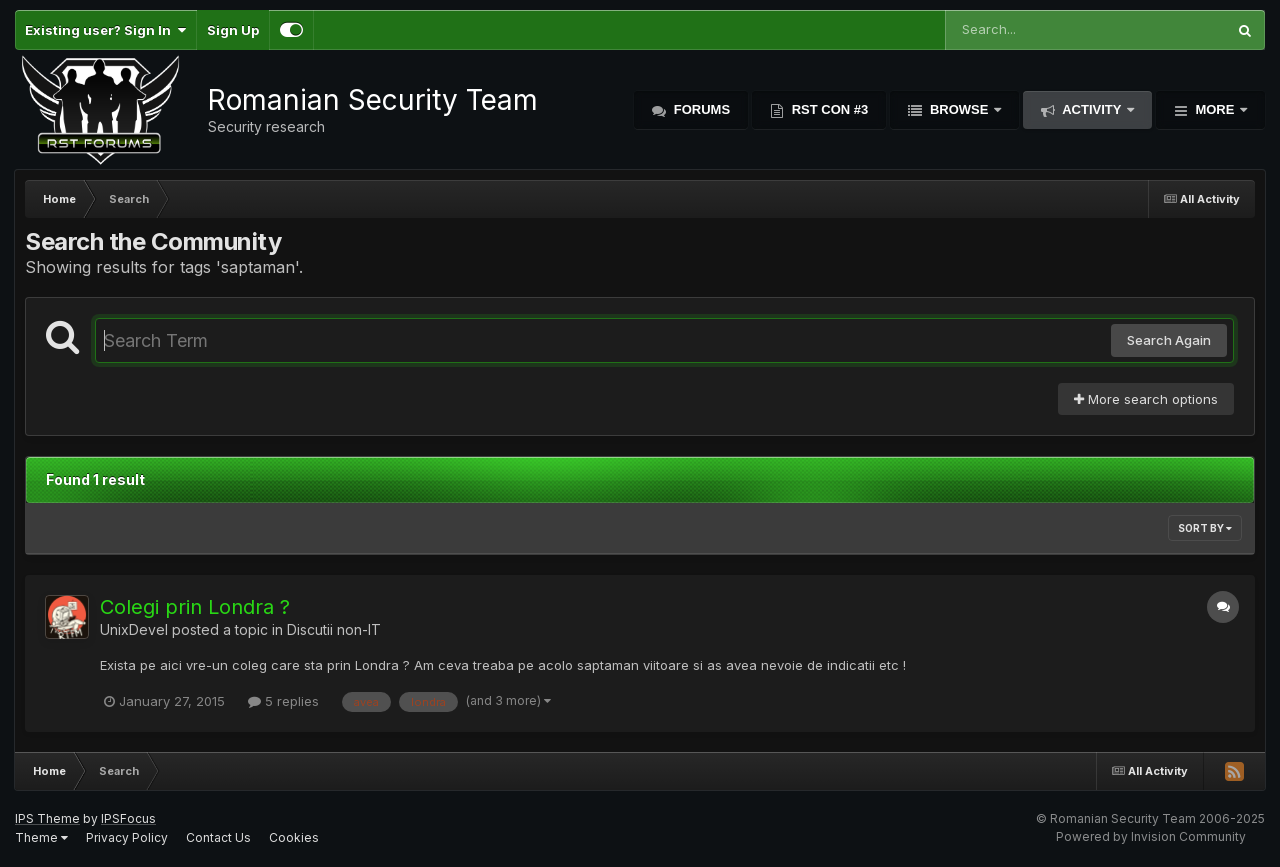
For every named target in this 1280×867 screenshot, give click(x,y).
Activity (1092, 109)
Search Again (1169, 340)
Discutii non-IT (334, 629)
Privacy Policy (127, 837)
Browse (959, 109)
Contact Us (218, 837)
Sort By (1205, 528)
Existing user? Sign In (105, 30)
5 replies (283, 701)
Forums (700, 109)
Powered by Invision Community (1151, 836)
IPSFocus (128, 818)
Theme (41, 837)
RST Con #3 (828, 109)
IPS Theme (47, 818)
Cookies (294, 837)
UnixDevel (134, 629)
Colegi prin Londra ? (195, 607)
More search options (1146, 399)
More (1215, 109)
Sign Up (233, 30)
